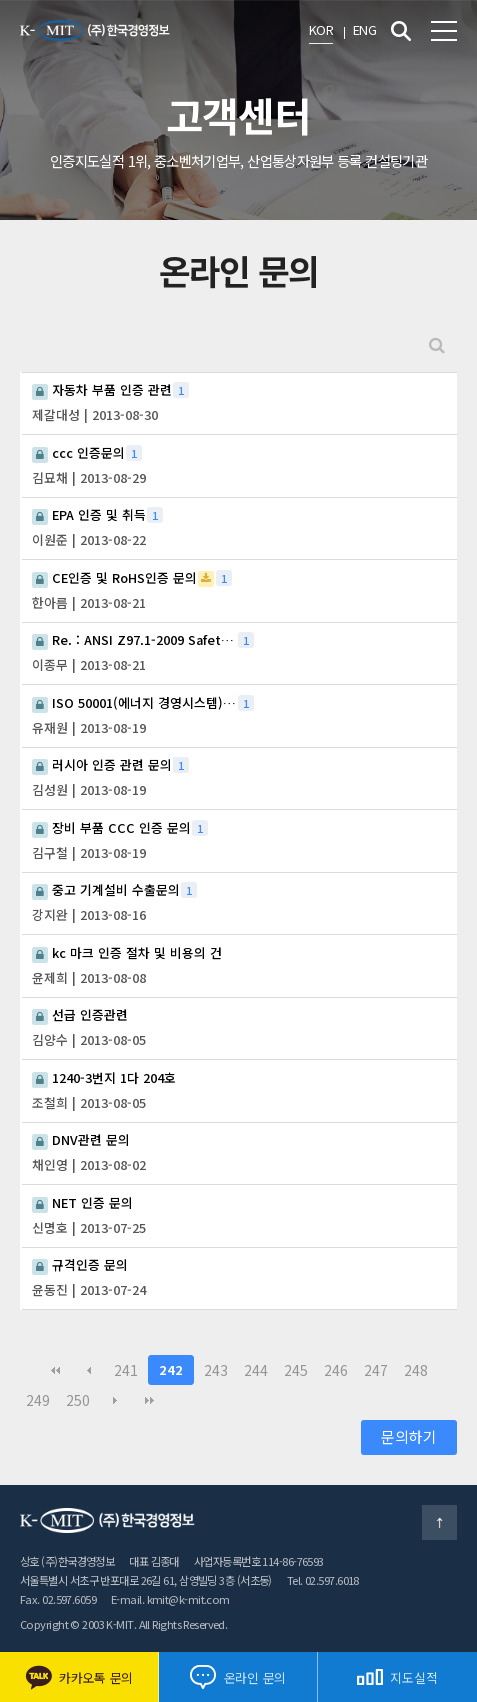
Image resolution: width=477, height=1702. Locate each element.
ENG (364, 29)
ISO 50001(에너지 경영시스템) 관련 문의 (134, 703)
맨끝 (149, 1400)
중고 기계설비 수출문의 (106, 890)
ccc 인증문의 (78, 453)
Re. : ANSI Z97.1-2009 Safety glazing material (134, 640)
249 (38, 1400)
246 (336, 1370)
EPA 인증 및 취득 (89, 515)
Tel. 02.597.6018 (323, 1580)
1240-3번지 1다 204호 (104, 1078)
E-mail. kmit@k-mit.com (170, 1599)
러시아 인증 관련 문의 (102, 765)
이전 (89, 1370)
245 (296, 1370)
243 (216, 1370)
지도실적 (397, 1677)
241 (126, 1370)
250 (78, 1400)
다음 (115, 1400)
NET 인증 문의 (82, 1203)
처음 (55, 1370)
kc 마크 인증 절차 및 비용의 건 (127, 953)
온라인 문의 (238, 1677)
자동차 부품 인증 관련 (102, 390)
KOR (321, 29)
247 (376, 1370)
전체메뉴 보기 (444, 31)
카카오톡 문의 (79, 1677)
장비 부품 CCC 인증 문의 (111, 828)
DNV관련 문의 (81, 1140)
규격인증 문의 (80, 1265)
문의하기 (409, 1436)
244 (256, 1370)
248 (416, 1370)
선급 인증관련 (80, 1015)
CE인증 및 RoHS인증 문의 (114, 578)
